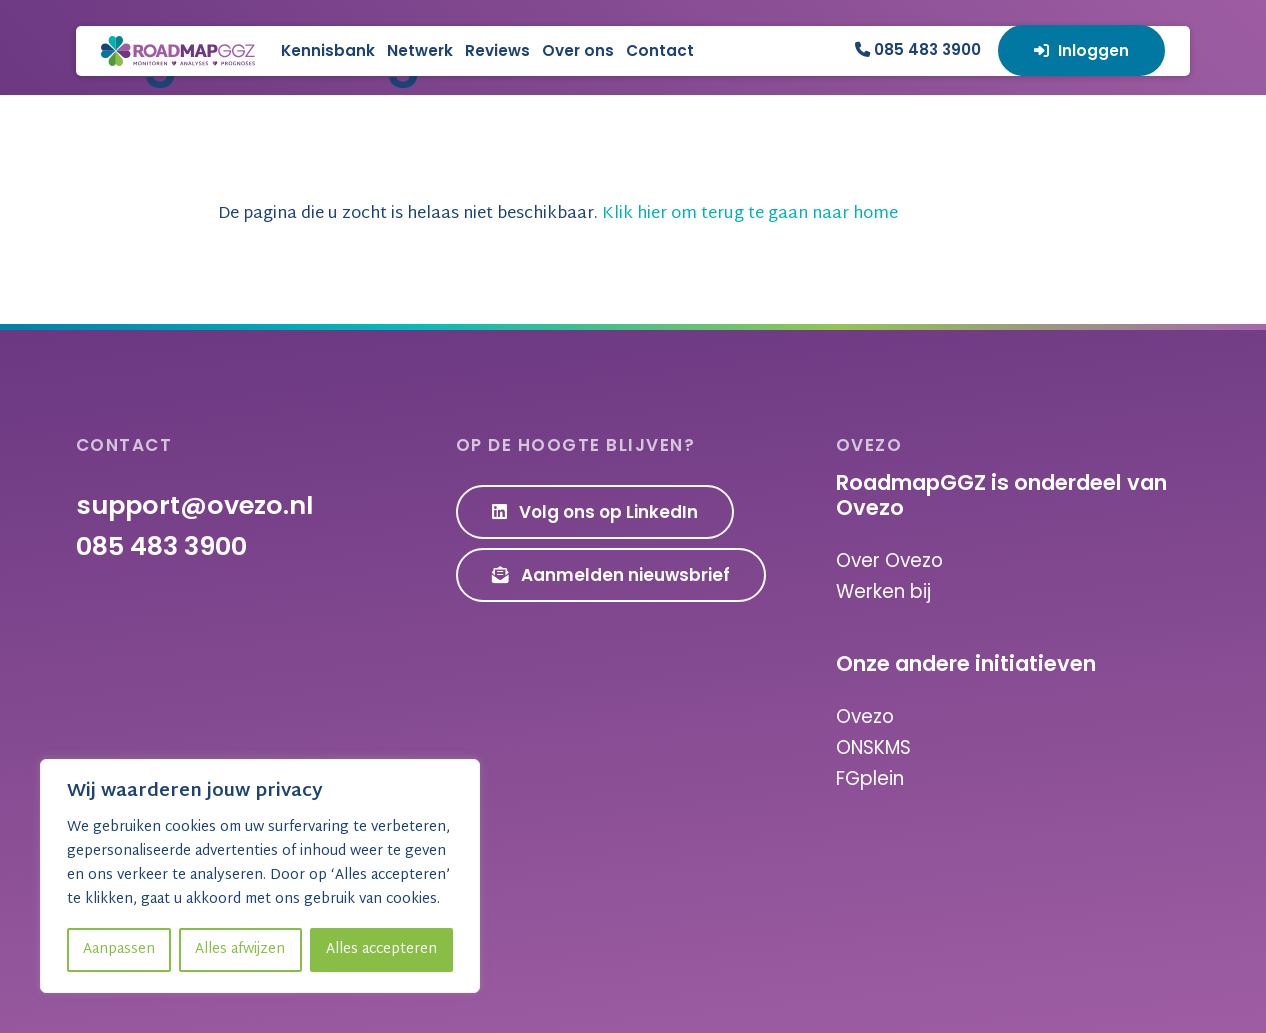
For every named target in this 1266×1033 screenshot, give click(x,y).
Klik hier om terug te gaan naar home (770, 214)
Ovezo (865, 716)
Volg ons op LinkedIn (595, 513)
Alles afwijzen (240, 949)
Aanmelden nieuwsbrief (611, 575)
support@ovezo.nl (194, 506)
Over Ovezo (889, 561)
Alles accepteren (381, 949)
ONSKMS (873, 747)
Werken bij (883, 591)
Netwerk (512, 65)
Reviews (589, 65)
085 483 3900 (918, 64)
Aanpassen (119, 949)
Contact (752, 65)
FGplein (870, 777)
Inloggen (1081, 65)
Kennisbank (420, 65)
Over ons (670, 65)
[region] (260, 876)
